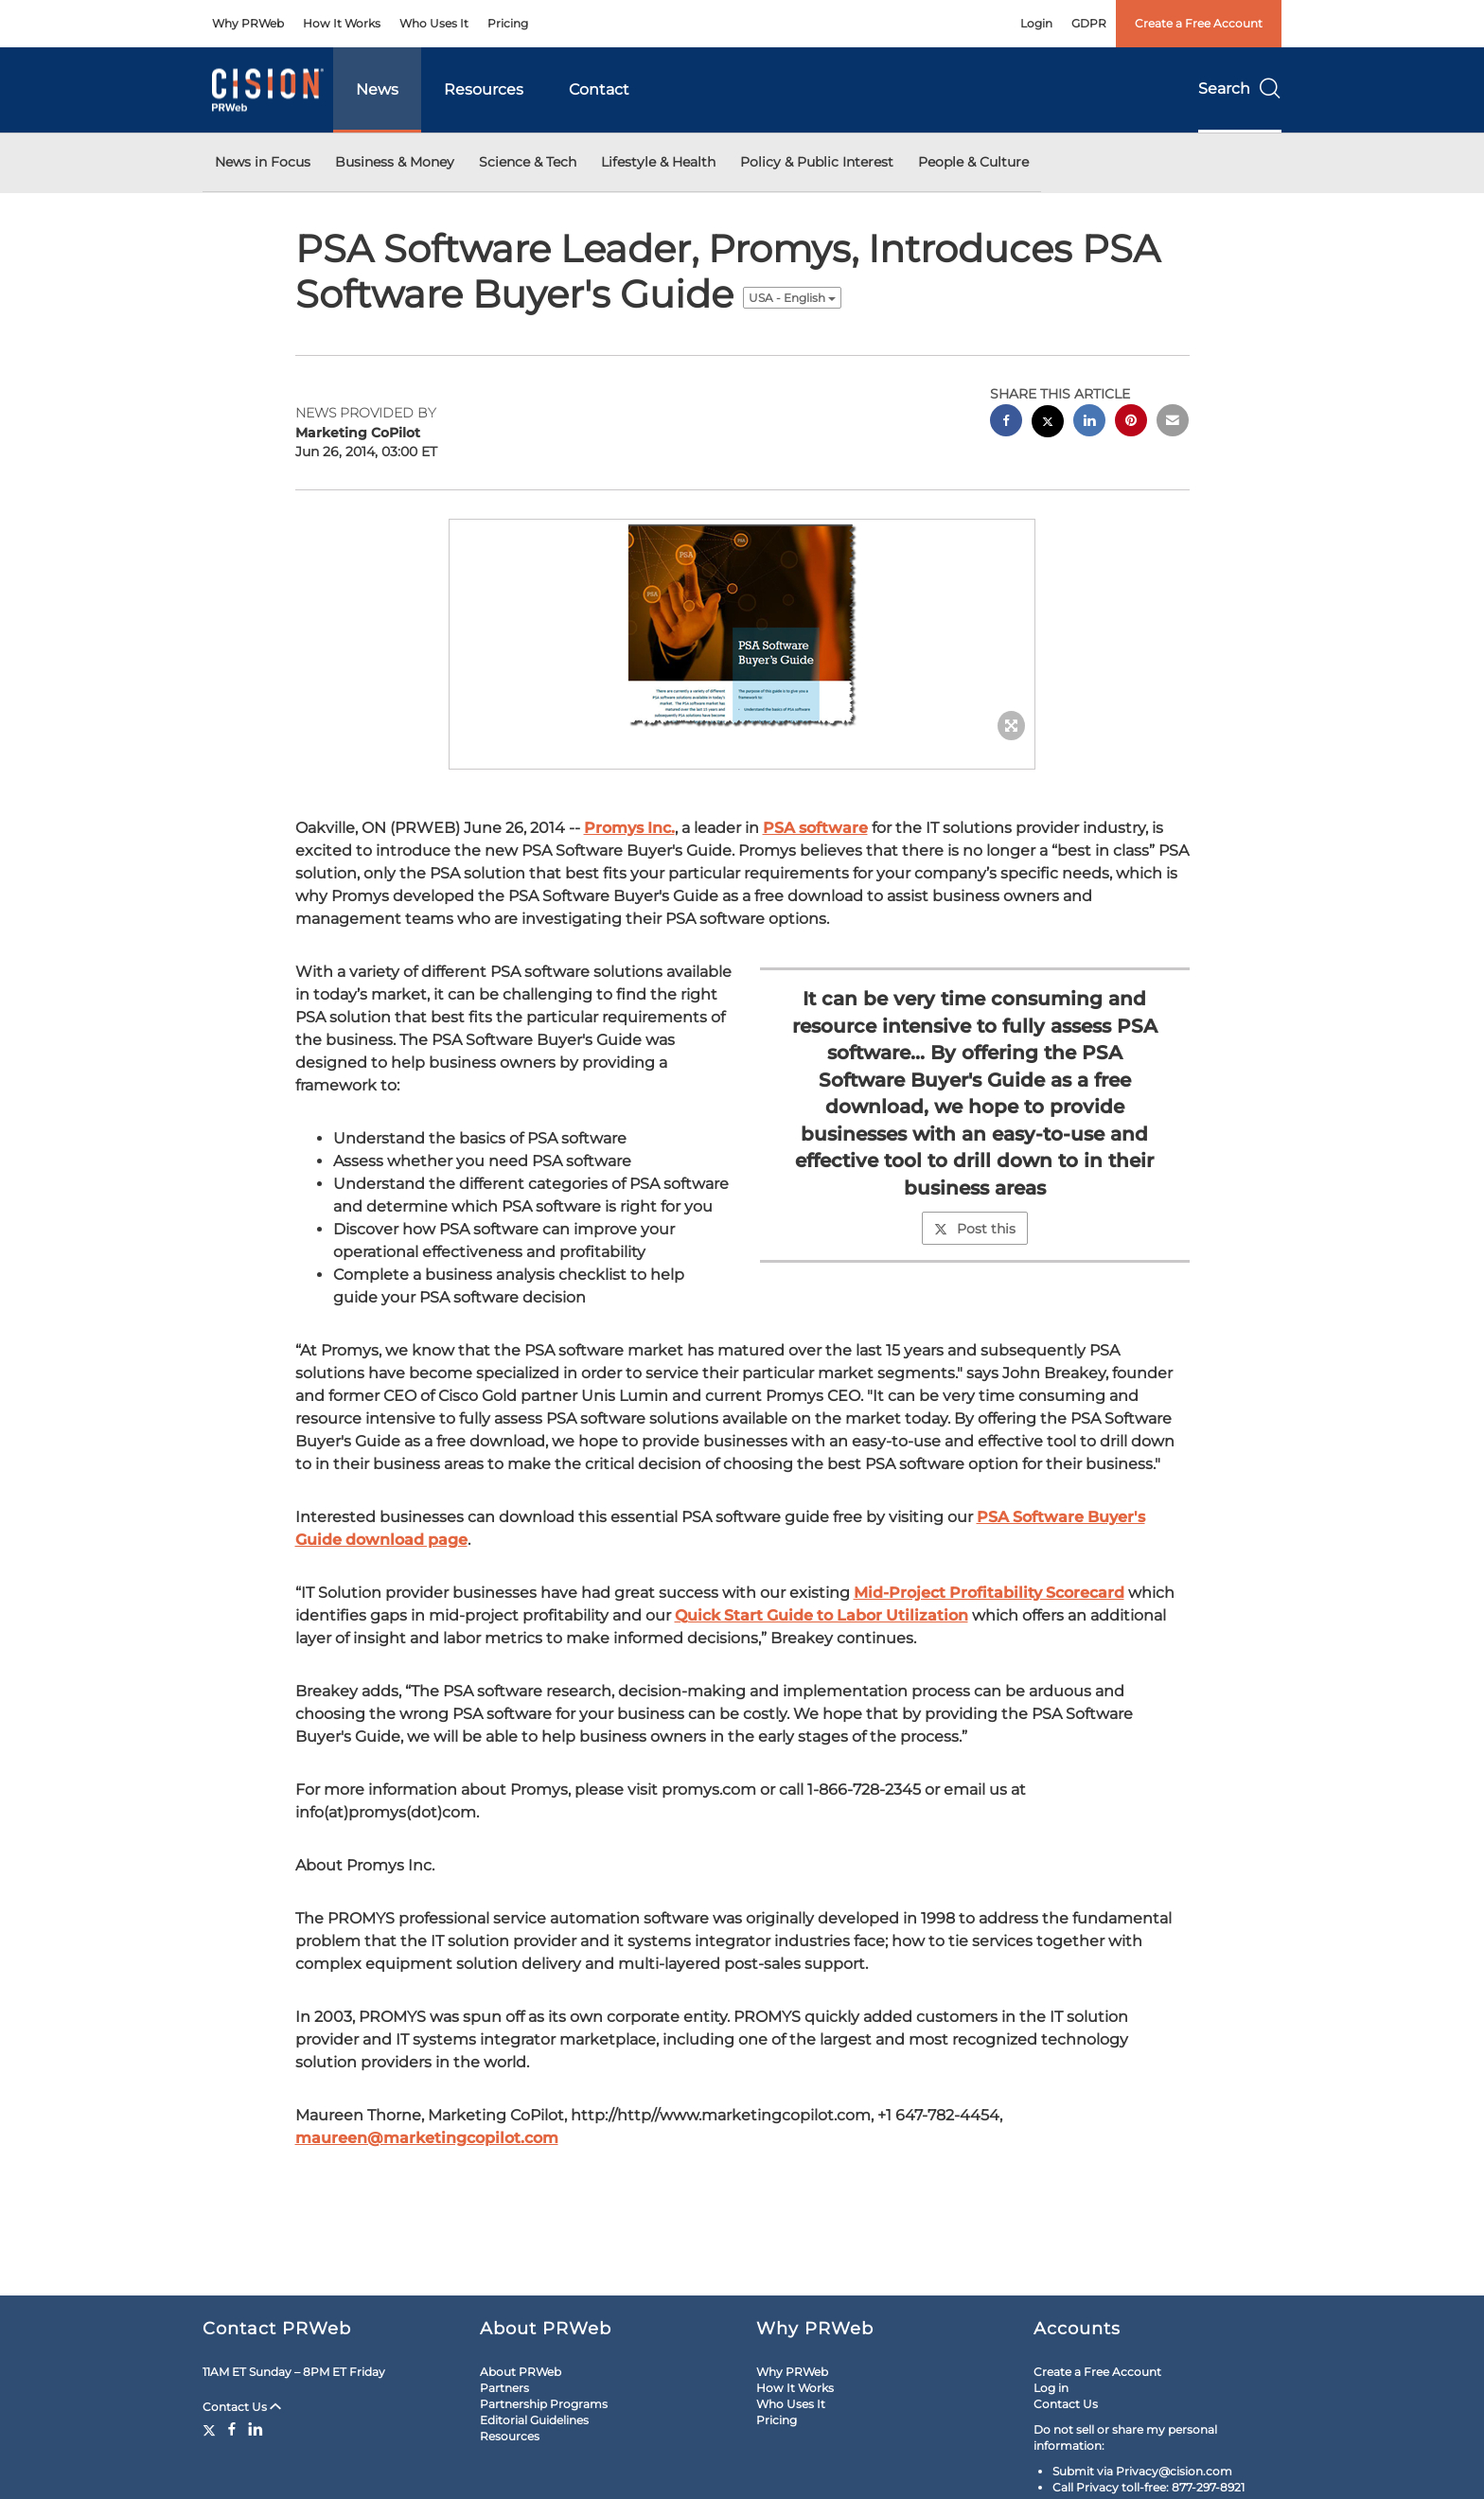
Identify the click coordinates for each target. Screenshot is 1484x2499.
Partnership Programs (544, 2404)
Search (1239, 88)
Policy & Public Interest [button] (816, 161)
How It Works (341, 23)
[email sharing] (1173, 422)
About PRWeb (520, 2372)
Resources (483, 89)
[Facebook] (231, 2428)
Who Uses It (433, 23)
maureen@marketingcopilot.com (426, 2138)
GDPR (1088, 23)
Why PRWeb (248, 23)
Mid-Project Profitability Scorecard (989, 1593)
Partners (504, 2388)
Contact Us (242, 2407)
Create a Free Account (1199, 23)
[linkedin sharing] (1089, 422)
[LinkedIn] (255, 2428)
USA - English (792, 298)
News (377, 89)
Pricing (507, 23)
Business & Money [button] (394, 161)
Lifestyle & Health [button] (658, 161)
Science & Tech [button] (527, 161)
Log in (1051, 2388)
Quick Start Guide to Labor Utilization (821, 1615)
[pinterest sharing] (1131, 422)
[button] (742, 625)
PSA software (815, 828)
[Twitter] (212, 2428)
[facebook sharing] (1006, 422)
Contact (599, 89)
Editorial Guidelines (534, 2420)
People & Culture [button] (973, 161)
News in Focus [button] (262, 161)
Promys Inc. (629, 828)
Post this (975, 1228)
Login (1036, 23)
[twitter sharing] (1048, 423)
